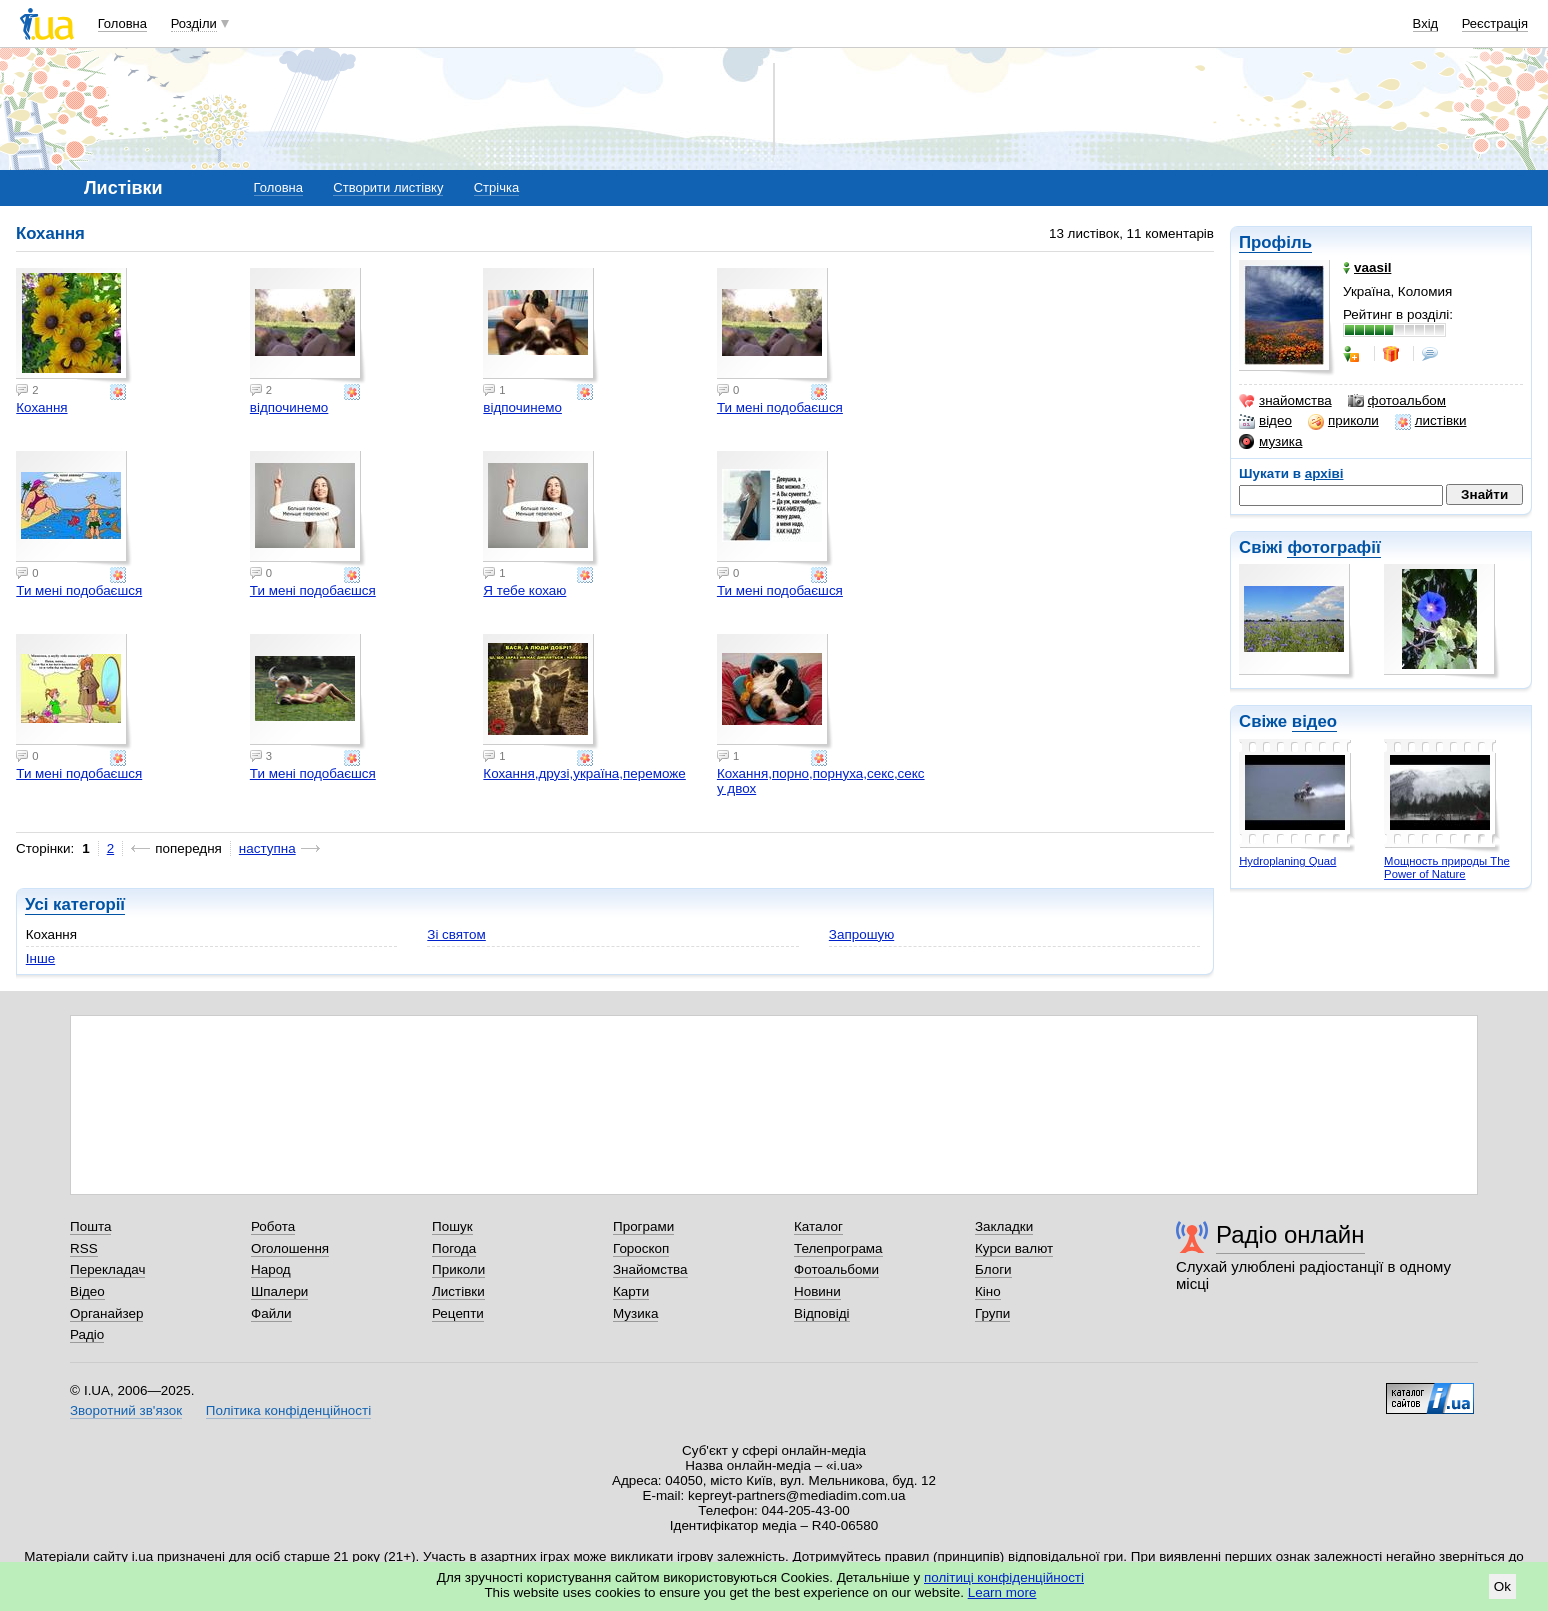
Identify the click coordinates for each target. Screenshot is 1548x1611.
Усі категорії (75, 904)
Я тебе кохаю (524, 590)
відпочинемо (289, 407)
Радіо (87, 1334)
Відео (87, 1291)
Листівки (458, 1291)
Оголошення (290, 1248)
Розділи (194, 23)
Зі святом (456, 934)
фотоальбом (1397, 401)
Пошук (452, 1226)
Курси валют (1014, 1248)
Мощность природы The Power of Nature (1447, 867)
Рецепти (458, 1313)
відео (1265, 421)
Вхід (1426, 23)
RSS (84, 1248)
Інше (40, 958)
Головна (122, 23)
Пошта (90, 1226)
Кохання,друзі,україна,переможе (584, 773)
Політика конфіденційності (288, 1410)
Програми (643, 1226)
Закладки (1004, 1226)
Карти (631, 1291)
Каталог (818, 1226)
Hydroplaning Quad (1287, 861)
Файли (271, 1313)
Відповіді (822, 1313)
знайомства (1285, 401)
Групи (992, 1313)
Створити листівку (388, 187)
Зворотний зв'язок (126, 1410)
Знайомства (650, 1269)
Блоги (993, 1269)
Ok (1502, 1586)
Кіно (988, 1291)
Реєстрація (1495, 23)
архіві (1324, 473)
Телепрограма (838, 1248)
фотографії (1333, 547)
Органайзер (106, 1313)
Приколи (458, 1269)
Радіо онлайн (1290, 1234)
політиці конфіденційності (1004, 1577)
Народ (271, 1269)
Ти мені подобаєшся (780, 407)
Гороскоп (641, 1248)
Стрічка (496, 187)
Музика (635, 1313)
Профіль (1275, 242)
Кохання (41, 407)
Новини (817, 1291)
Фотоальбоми (836, 1269)
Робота (273, 1226)
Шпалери (279, 1291)
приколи (1343, 421)
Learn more (1002, 1592)
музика (1270, 442)
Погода (454, 1248)
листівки (1431, 421)
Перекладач (107, 1269)
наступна (267, 848)
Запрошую (861, 934)
